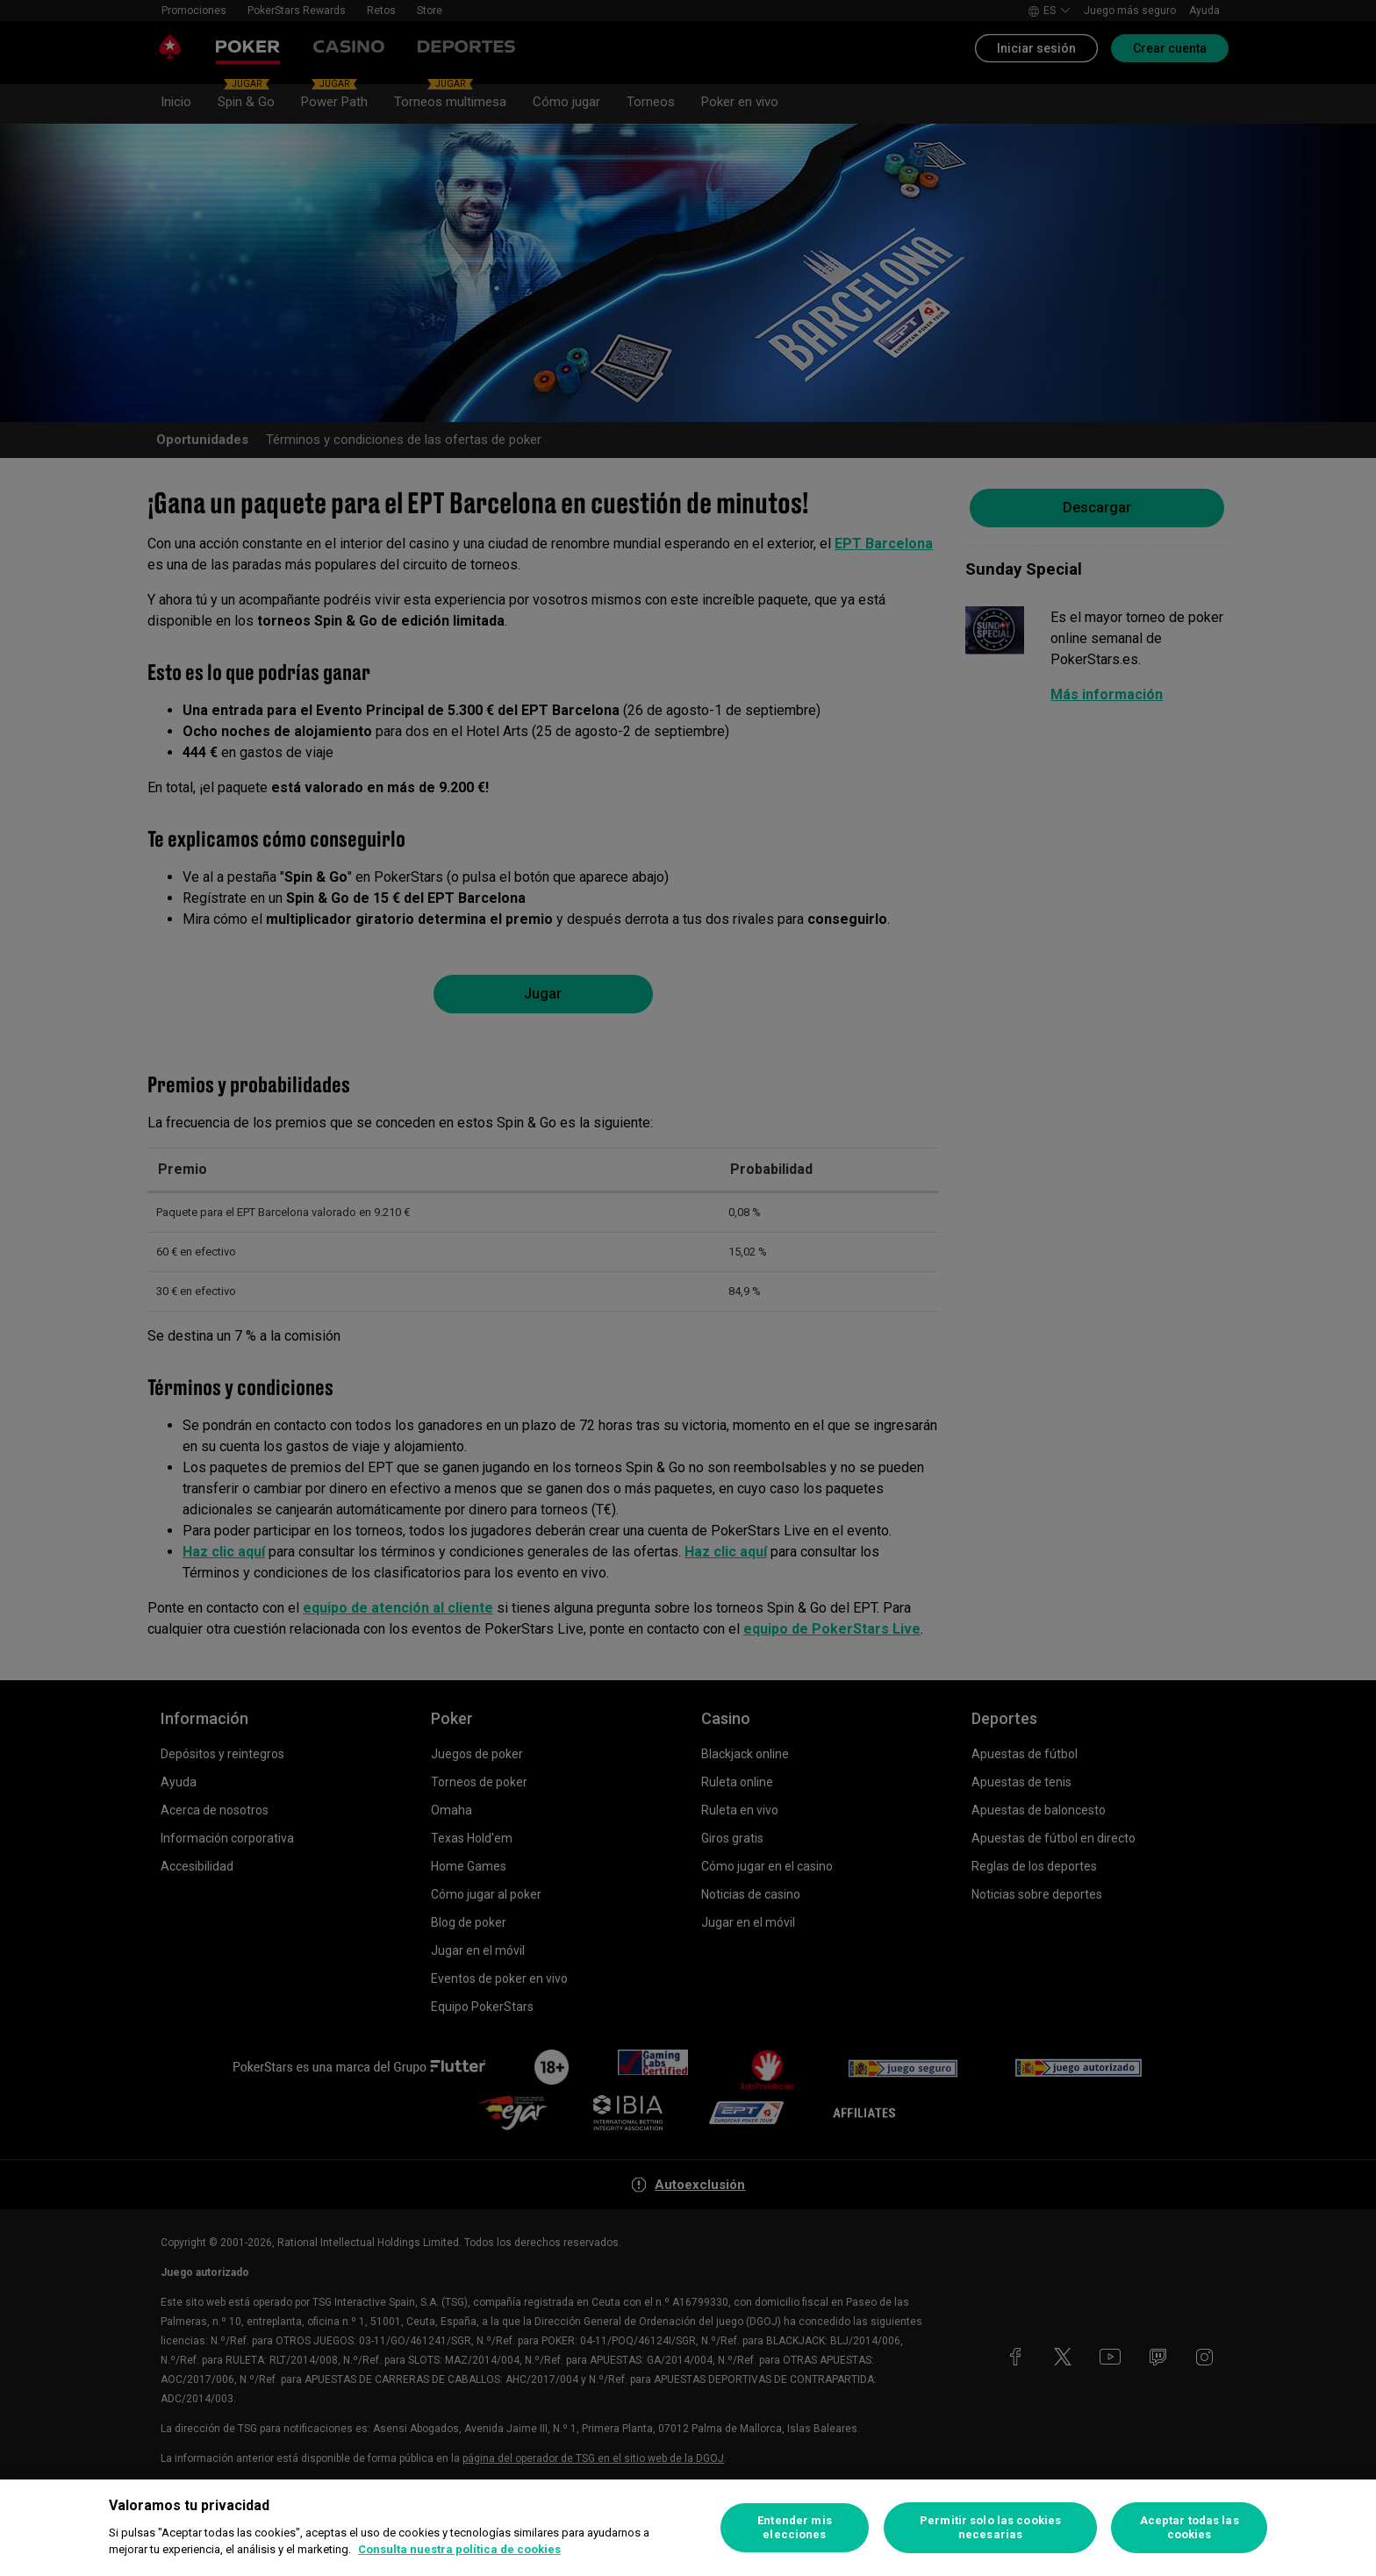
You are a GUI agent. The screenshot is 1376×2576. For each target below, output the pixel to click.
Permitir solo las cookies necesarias (990, 2527)
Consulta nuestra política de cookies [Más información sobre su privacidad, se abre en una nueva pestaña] (459, 2549)
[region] (688, 2527)
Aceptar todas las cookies (1189, 2527)
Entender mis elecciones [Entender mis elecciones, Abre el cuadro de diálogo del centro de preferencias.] (794, 2527)
